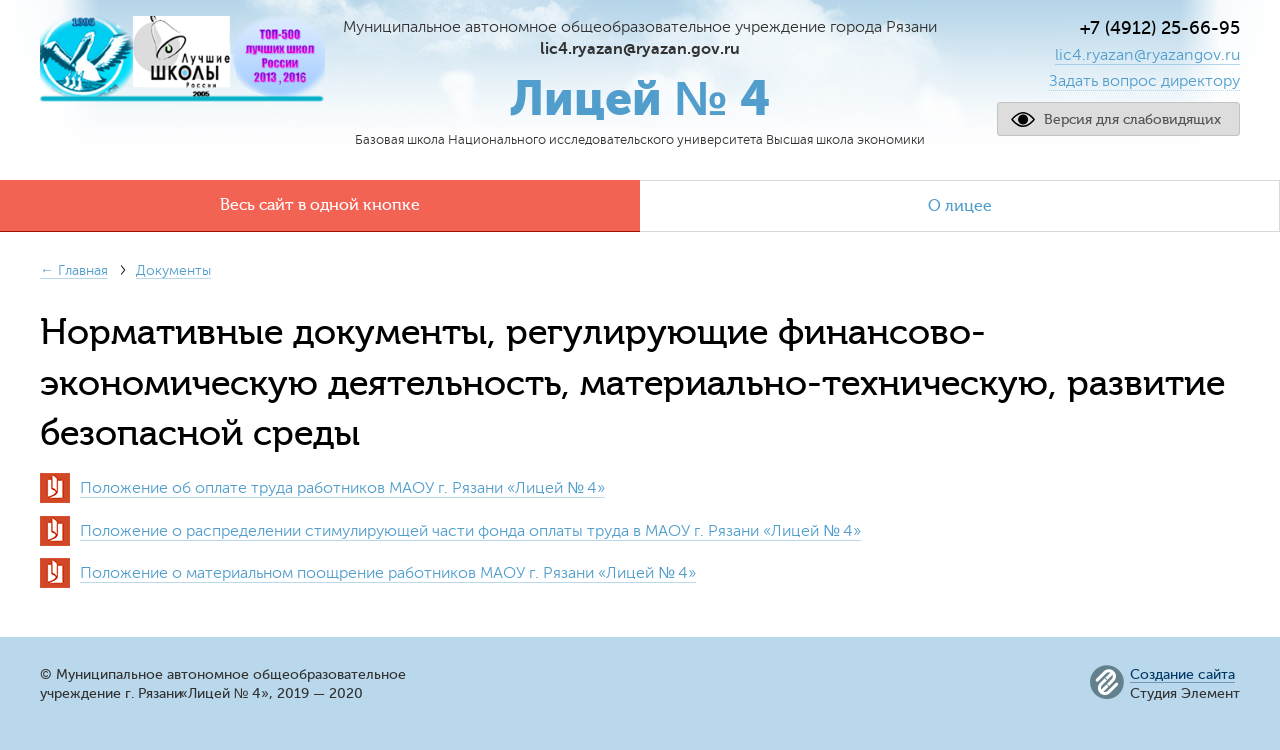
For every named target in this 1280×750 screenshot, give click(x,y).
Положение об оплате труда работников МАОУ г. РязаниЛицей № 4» (342, 488)
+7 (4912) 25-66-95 (1160, 28)
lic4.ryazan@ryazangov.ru (1147, 55)
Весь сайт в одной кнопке (320, 205)
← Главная (74, 270)
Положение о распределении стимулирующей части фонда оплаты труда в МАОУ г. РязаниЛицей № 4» (470, 531)
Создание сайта (1182, 675)
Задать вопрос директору (1144, 81)
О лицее (960, 206)
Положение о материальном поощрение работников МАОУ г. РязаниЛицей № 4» (388, 573)
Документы (173, 270)
